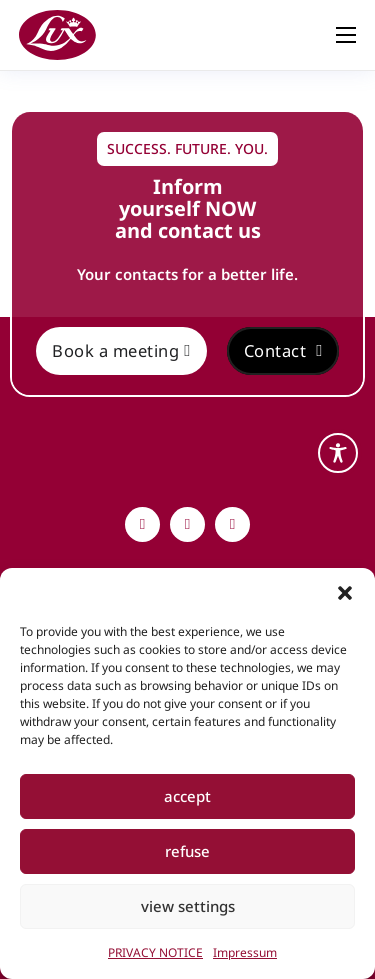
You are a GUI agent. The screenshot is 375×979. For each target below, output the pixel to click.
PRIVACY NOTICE (155, 952)
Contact (283, 350)
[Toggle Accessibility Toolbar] (338, 453)
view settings (188, 906)
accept (187, 796)
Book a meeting (121, 350)
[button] (345, 593)
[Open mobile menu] (346, 35)
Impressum (245, 952)
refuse (187, 851)
